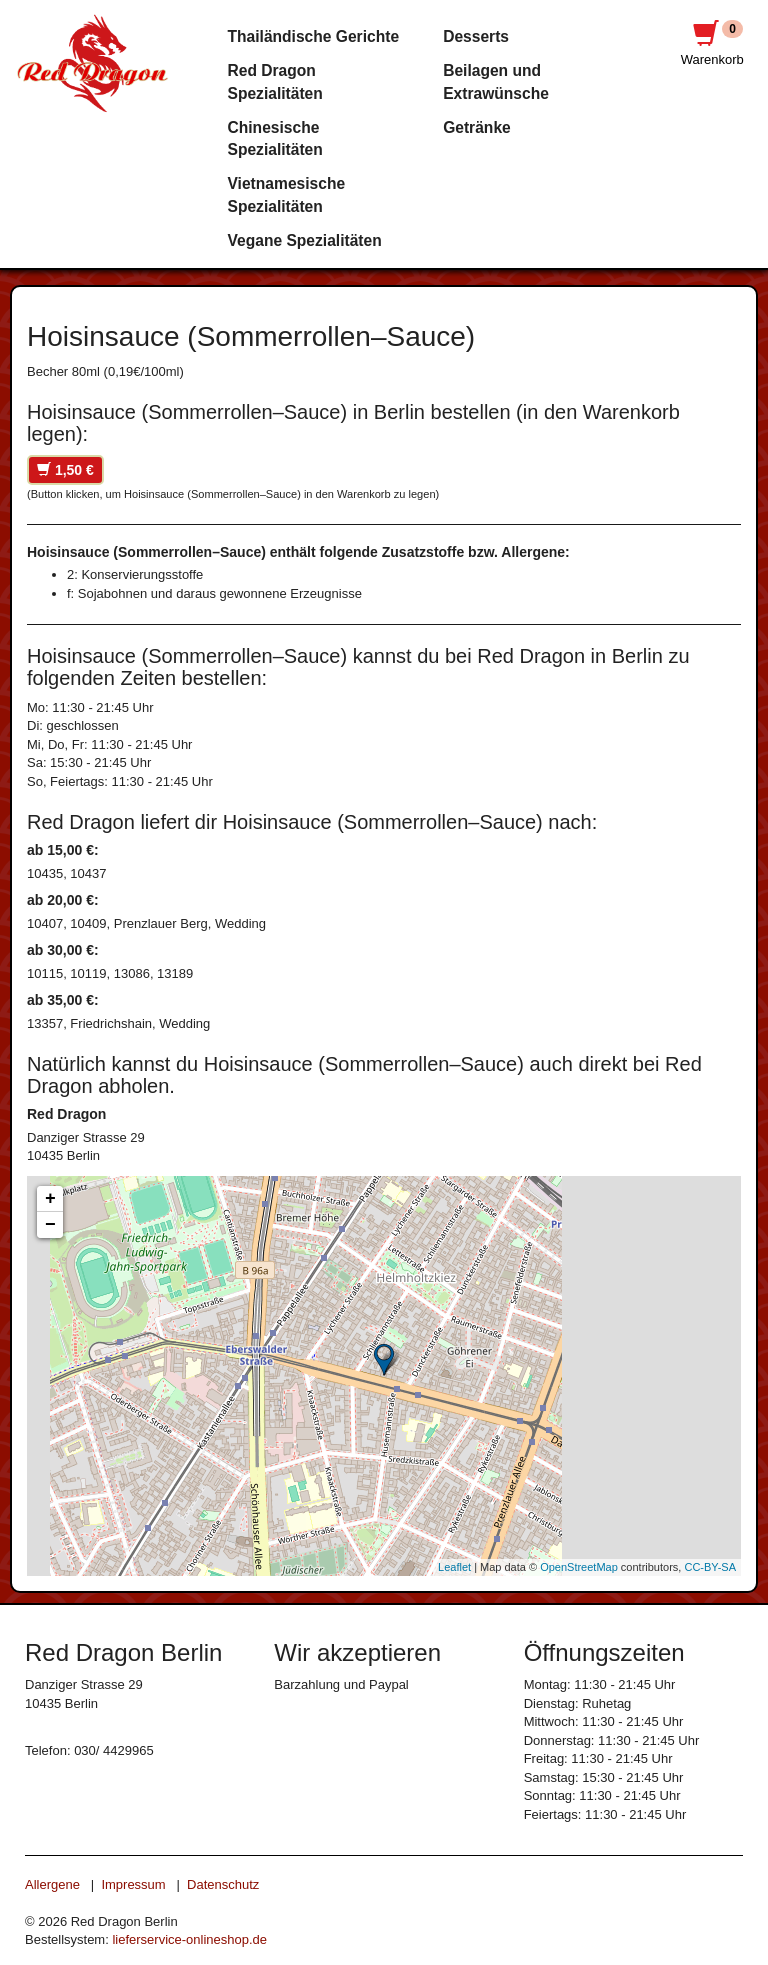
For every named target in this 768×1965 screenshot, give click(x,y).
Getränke (477, 127)
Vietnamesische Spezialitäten (287, 194)
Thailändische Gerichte (314, 36)
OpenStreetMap (579, 1567)
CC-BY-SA (710, 1567)
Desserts (476, 36)
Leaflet (454, 1567)
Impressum (133, 1884)
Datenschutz (223, 1884)
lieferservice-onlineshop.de (189, 1939)
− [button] (50, 1225)
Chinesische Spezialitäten (275, 138)
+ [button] (50, 1199)
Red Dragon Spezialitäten (275, 81)
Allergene (52, 1884)
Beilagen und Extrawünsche (496, 81)
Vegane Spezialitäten (305, 240)
